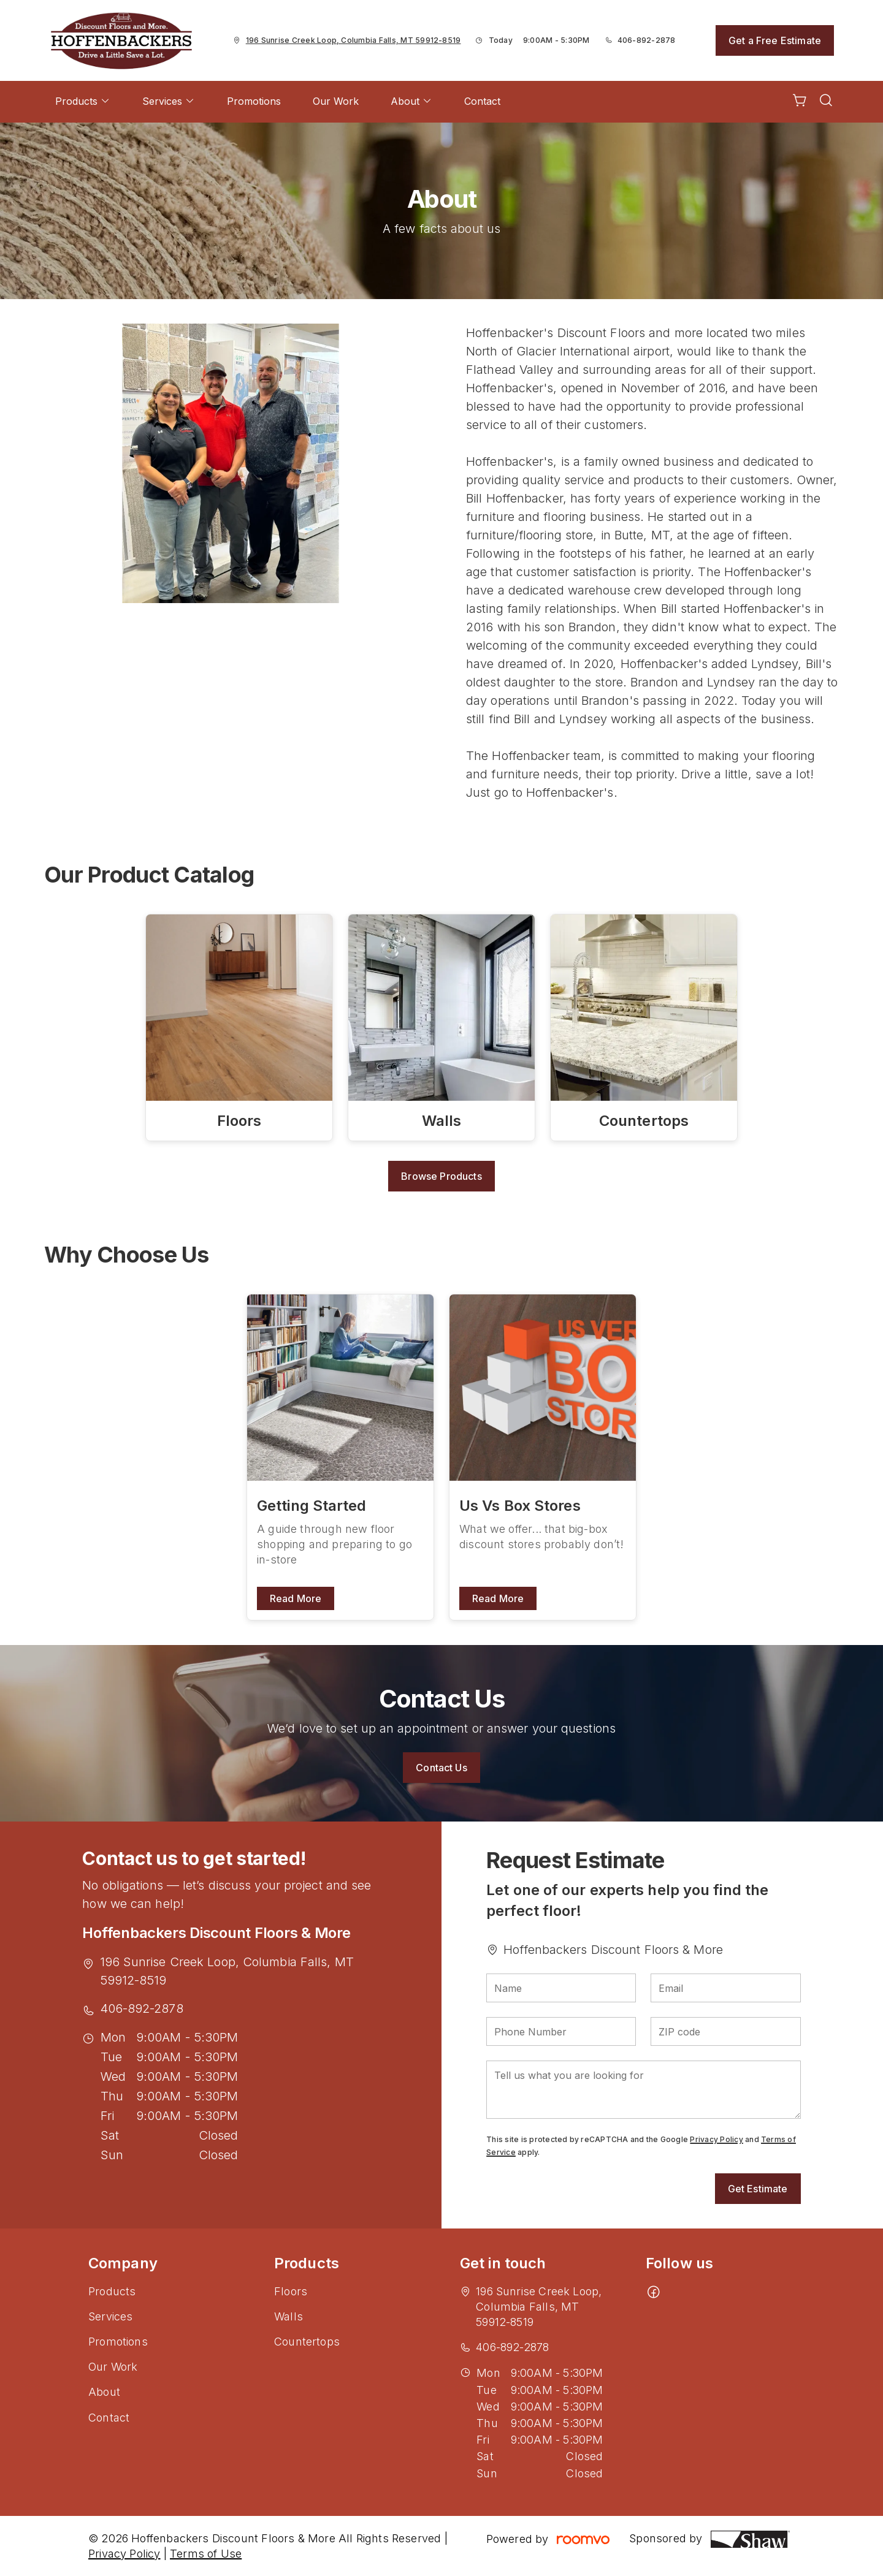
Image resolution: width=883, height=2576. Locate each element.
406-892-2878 (646, 40)
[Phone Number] (561, 2031)
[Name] (561, 1988)
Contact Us (441, 1767)
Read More (295, 1598)
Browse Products (441, 1176)
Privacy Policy (716, 2139)
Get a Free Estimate (774, 40)
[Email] (725, 1988)
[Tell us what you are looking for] (643, 2090)
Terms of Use (206, 2553)
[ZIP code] (725, 2031)
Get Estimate (758, 2189)
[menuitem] (83, 102)
